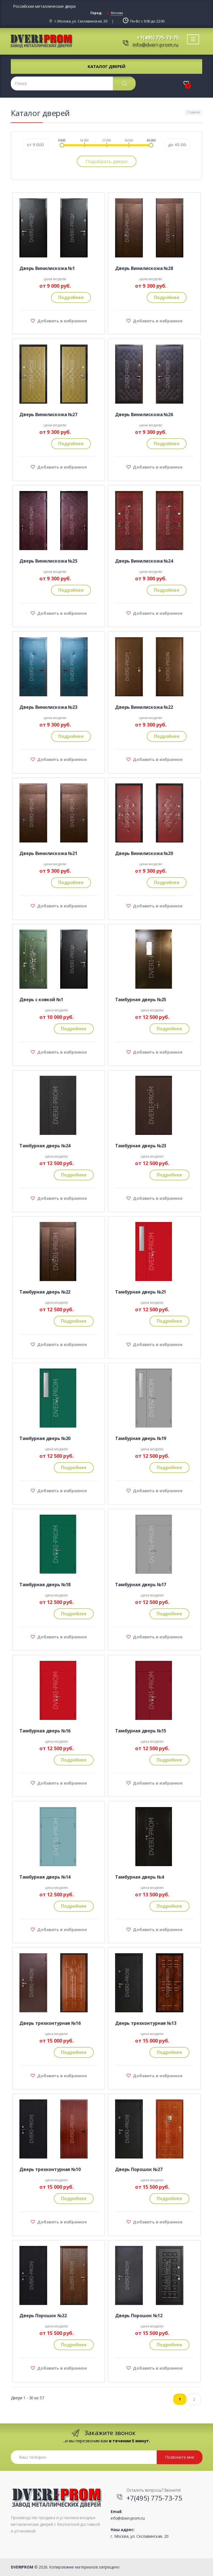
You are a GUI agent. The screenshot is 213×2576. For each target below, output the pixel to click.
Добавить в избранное (61, 320)
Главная (193, 112)
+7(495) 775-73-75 (158, 37)
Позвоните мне (179, 2457)
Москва (117, 13)
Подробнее (71, 297)
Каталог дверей (106, 66)
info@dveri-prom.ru (155, 44)
